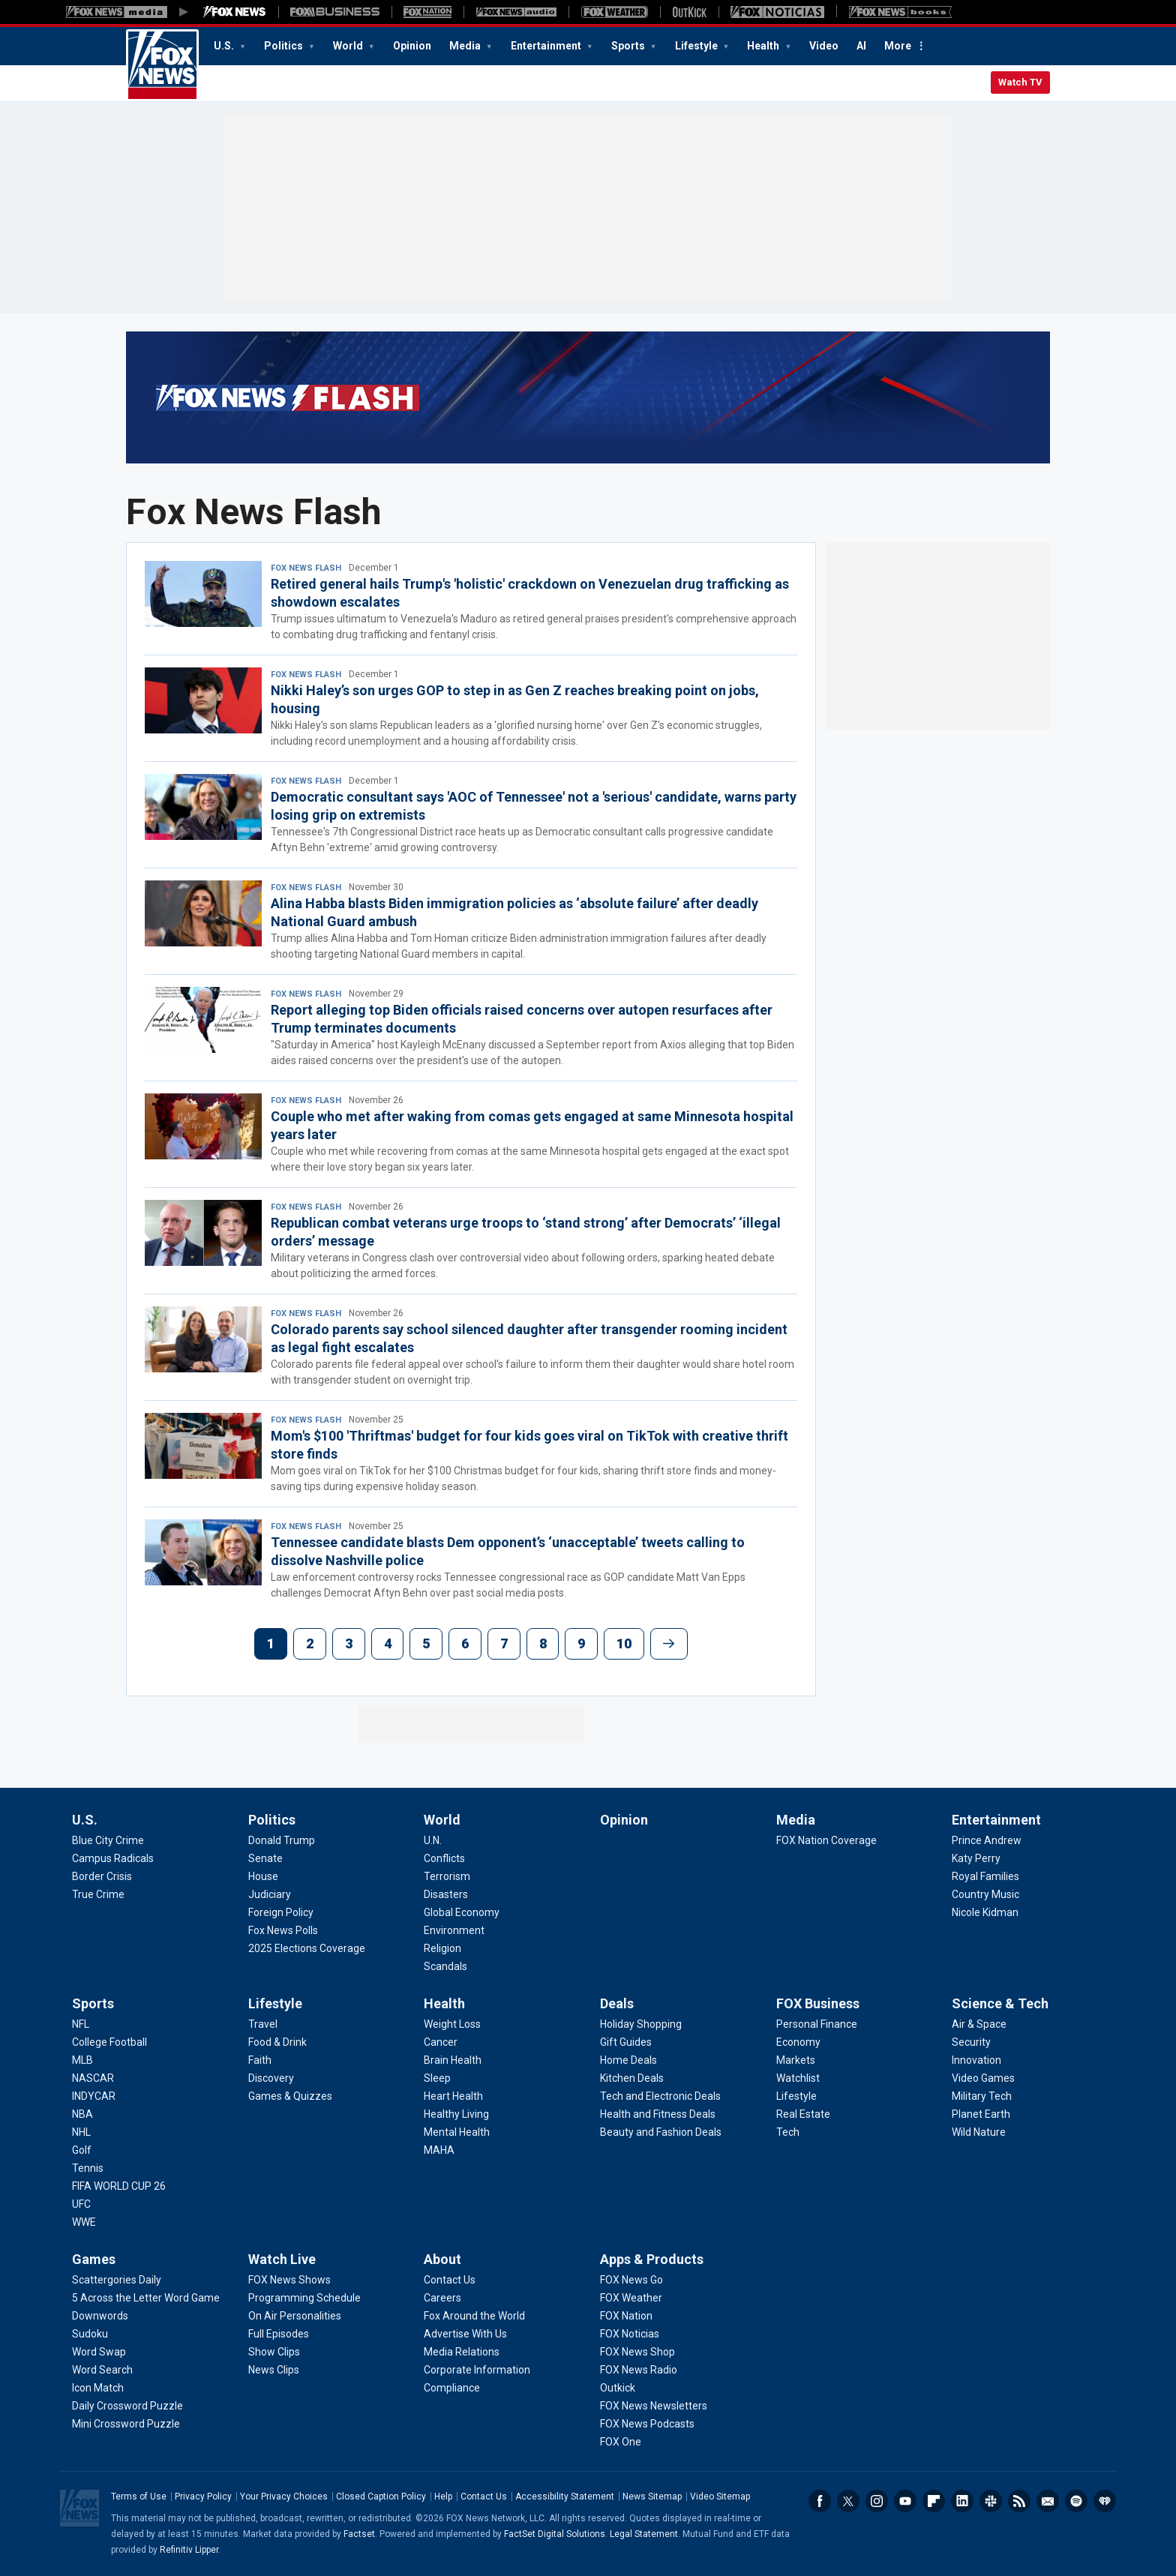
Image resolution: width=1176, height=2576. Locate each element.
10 (624, 1643)
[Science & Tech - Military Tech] (982, 2096)
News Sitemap (652, 2496)
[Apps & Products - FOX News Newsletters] (653, 2406)
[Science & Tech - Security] (971, 2042)
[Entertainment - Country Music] (985, 1894)
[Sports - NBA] (82, 2114)
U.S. (225, 46)
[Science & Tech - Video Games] (983, 2078)
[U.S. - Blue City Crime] (108, 1840)
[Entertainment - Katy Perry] (976, 1858)
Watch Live (282, 2259)
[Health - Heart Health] (453, 2096)
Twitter (848, 2501)
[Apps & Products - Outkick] (617, 2388)
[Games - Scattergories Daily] (116, 2280)
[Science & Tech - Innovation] (976, 2060)
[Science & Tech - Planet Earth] (981, 2114)
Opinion (412, 46)
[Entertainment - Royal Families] (985, 1876)
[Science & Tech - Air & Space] (979, 2024)
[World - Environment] (454, 1930)
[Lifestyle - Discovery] (271, 2078)
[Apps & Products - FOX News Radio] (638, 2370)
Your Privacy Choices (284, 2496)
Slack (991, 2501)
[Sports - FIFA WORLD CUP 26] (119, 2186)
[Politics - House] (263, 1876)
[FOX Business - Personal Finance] (816, 2024)
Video (823, 46)
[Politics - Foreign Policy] (281, 1912)
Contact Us (483, 2496)
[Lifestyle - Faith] (260, 2060)
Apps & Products (652, 2259)
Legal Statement (644, 2534)
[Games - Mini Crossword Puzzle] (126, 2424)
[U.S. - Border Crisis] (102, 1876)
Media (466, 46)
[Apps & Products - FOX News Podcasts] (647, 2424)
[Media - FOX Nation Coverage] (826, 1840)
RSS (1019, 2501)
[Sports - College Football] (109, 2042)
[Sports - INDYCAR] (94, 2096)
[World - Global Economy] (462, 1912)
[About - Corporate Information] (477, 2370)
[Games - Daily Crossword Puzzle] (127, 2406)
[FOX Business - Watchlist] (798, 2078)
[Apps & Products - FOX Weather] (631, 2298)
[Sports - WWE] (84, 2222)
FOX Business (818, 2003)
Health (764, 46)
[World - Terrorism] (447, 1876)
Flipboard (933, 2501)
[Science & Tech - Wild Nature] (979, 2132)
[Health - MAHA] (439, 2150)
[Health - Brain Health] (453, 2060)
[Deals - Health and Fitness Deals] (658, 2114)
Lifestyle (697, 46)
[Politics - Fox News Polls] (283, 1930)
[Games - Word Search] (102, 2370)
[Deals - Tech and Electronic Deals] (660, 2096)
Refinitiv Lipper (189, 2550)
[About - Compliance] (452, 2388)
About (442, 2259)
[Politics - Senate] (265, 1858)
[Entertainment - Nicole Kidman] (985, 1912)
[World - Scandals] (445, 1966)
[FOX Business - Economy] (798, 2042)
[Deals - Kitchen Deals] (632, 2078)
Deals (617, 2003)
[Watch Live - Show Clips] (274, 2352)
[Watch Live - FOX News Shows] (289, 2280)
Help (443, 2496)
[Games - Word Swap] (99, 2352)
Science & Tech (1000, 2003)
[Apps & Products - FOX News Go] (631, 2280)
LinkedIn (962, 2501)
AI (861, 46)
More (897, 46)
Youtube (905, 2501)
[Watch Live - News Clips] (273, 2370)
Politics (284, 46)
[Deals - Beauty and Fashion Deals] (661, 2132)
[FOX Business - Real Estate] (803, 2114)
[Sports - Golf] (82, 2150)
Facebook (819, 2501)
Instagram (877, 2501)
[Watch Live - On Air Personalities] (294, 2316)
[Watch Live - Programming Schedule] (304, 2298)
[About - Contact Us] (450, 2280)
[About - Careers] (442, 2298)
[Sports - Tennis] (88, 2168)
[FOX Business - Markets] (795, 2060)
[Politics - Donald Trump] (281, 1840)
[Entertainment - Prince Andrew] (987, 1840)
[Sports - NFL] (80, 2024)
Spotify (1076, 2501)
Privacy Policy (203, 2496)
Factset (359, 2534)
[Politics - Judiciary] (269, 1894)
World (349, 46)
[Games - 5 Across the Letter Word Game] (146, 2298)
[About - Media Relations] (462, 2352)
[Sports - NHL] (81, 2132)
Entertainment (547, 46)
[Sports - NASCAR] (93, 2078)
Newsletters (1047, 2501)
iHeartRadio (1105, 2501)
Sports (629, 46)
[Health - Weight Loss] (452, 2024)
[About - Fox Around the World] (474, 2316)
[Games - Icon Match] (98, 2388)
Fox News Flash (306, 568)
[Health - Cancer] (441, 2042)
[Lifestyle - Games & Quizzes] (290, 2096)
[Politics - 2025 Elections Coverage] (306, 1948)
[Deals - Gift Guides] (626, 2042)
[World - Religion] (442, 1948)
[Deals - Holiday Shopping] (641, 2024)
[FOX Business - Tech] (788, 2132)
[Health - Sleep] (437, 2078)
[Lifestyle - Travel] (263, 2024)
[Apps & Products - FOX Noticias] (629, 2334)
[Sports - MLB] (82, 2060)
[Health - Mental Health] (457, 2132)
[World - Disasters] (446, 1894)
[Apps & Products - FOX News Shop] (637, 2352)
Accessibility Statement (564, 2496)
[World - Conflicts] (444, 1858)
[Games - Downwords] (100, 2316)
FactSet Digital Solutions (554, 2534)
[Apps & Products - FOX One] (620, 2442)
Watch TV (1020, 82)
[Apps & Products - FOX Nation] (626, 2316)
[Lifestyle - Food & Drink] (277, 2042)
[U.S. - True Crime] (98, 1894)
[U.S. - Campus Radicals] (113, 1858)
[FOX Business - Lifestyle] (796, 2096)
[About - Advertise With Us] (465, 2334)
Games (94, 2259)
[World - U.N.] (433, 1840)
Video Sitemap (720, 2496)
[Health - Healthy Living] (456, 2114)
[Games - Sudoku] (90, 2334)
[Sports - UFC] (81, 2204)
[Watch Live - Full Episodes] (278, 2334)
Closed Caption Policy (381, 2496)
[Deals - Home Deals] (628, 2060)
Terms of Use (138, 2496)
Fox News (162, 65)
